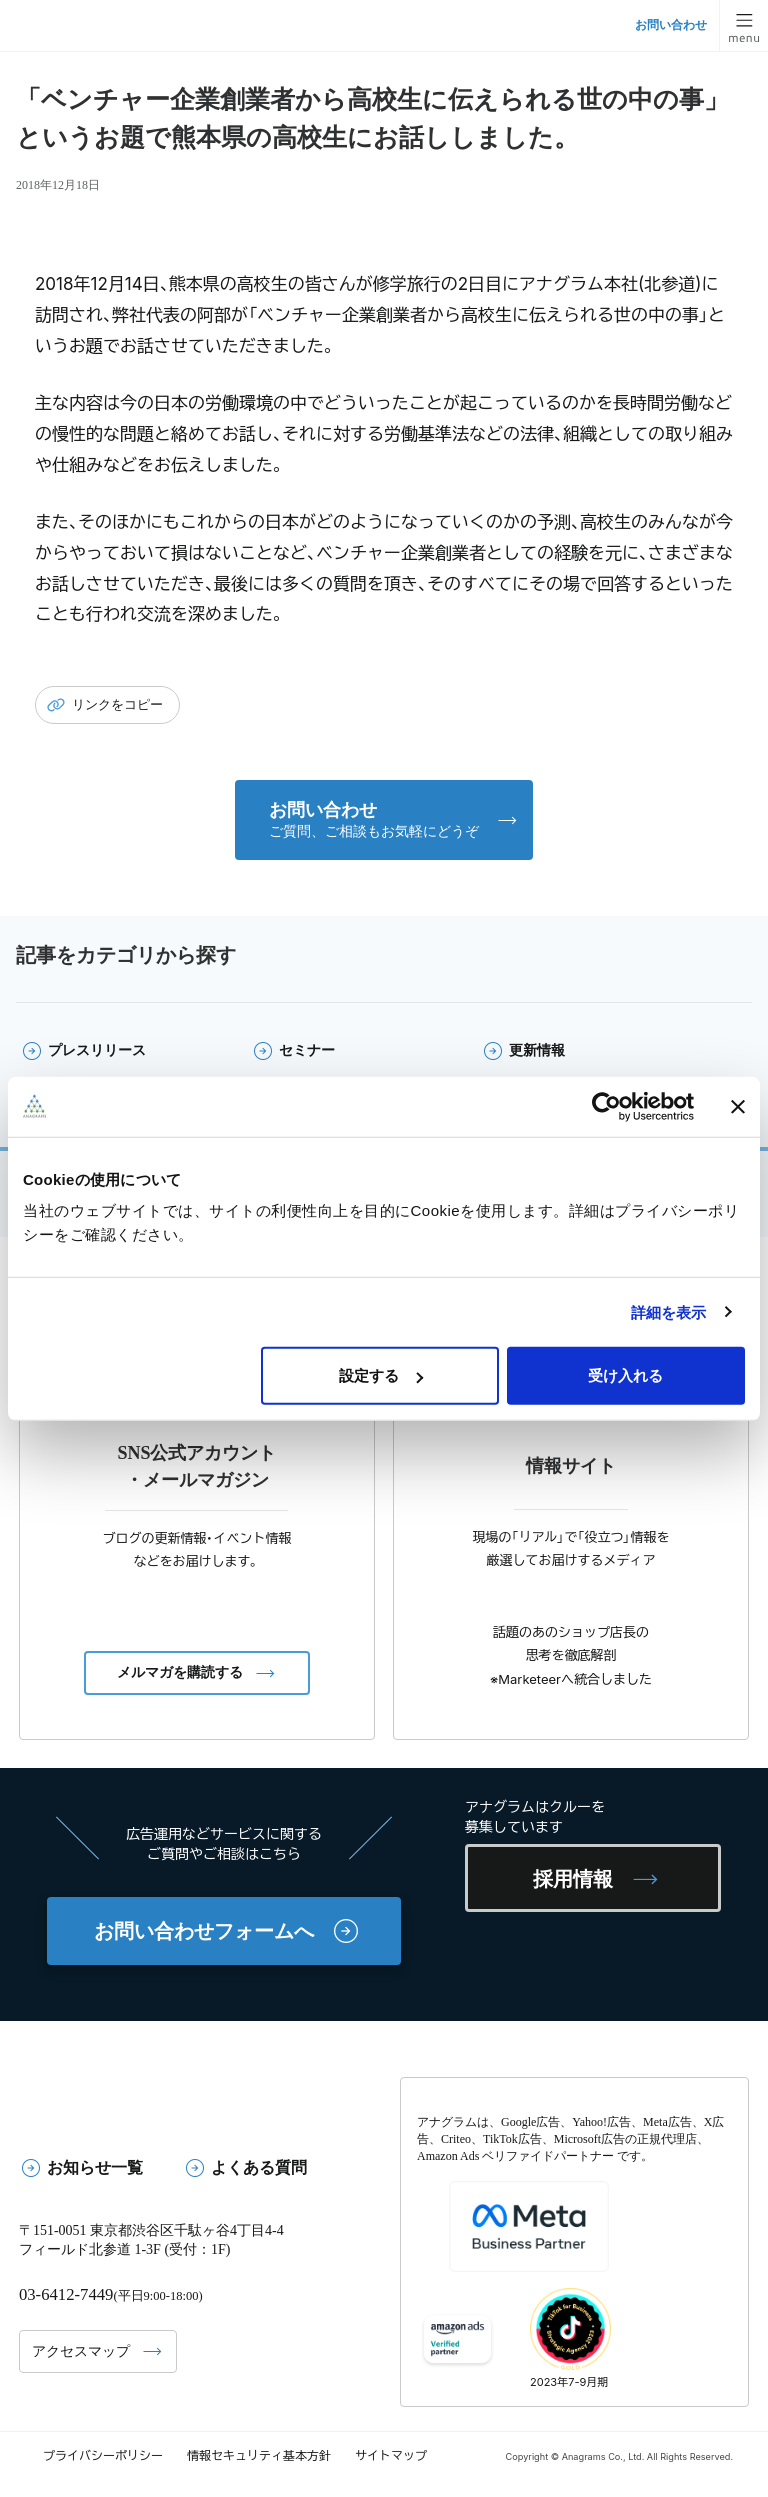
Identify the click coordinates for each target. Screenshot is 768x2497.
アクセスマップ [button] (81, 2350)
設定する (381, 1375)
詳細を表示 (669, 1311)
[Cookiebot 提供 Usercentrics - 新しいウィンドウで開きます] (606, 1106)
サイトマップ (391, 2455)
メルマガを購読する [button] (180, 1672)
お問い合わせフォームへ (204, 1931)
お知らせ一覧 (95, 2167)
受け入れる (625, 1375)
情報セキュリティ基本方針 (259, 2455)
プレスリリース (97, 1050)
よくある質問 (259, 2167)
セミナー (307, 1050)
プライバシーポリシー (103, 2455)
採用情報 (573, 1879)
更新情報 (537, 1050)
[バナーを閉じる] (738, 1106)
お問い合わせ (671, 25)
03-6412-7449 (66, 2294)
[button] (384, 820)
